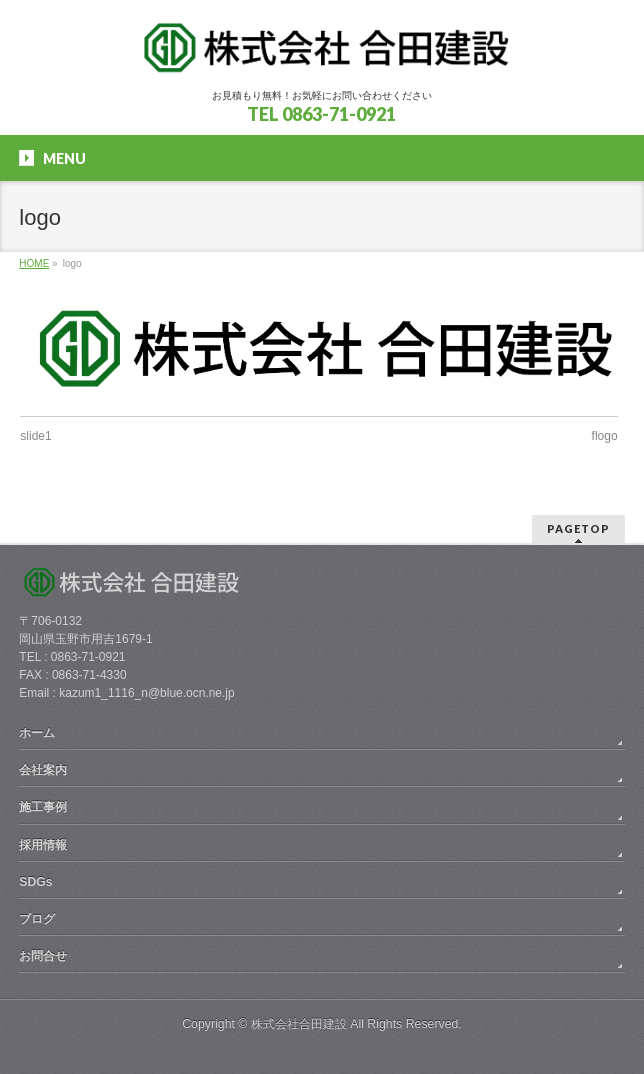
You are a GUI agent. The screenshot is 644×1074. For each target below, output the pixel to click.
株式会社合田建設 (299, 1024)
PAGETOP (578, 528)
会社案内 (43, 770)
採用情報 (43, 845)
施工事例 (43, 807)
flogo (605, 436)
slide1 (35, 436)
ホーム (37, 733)
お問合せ (43, 956)
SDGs (35, 882)
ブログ (37, 919)
